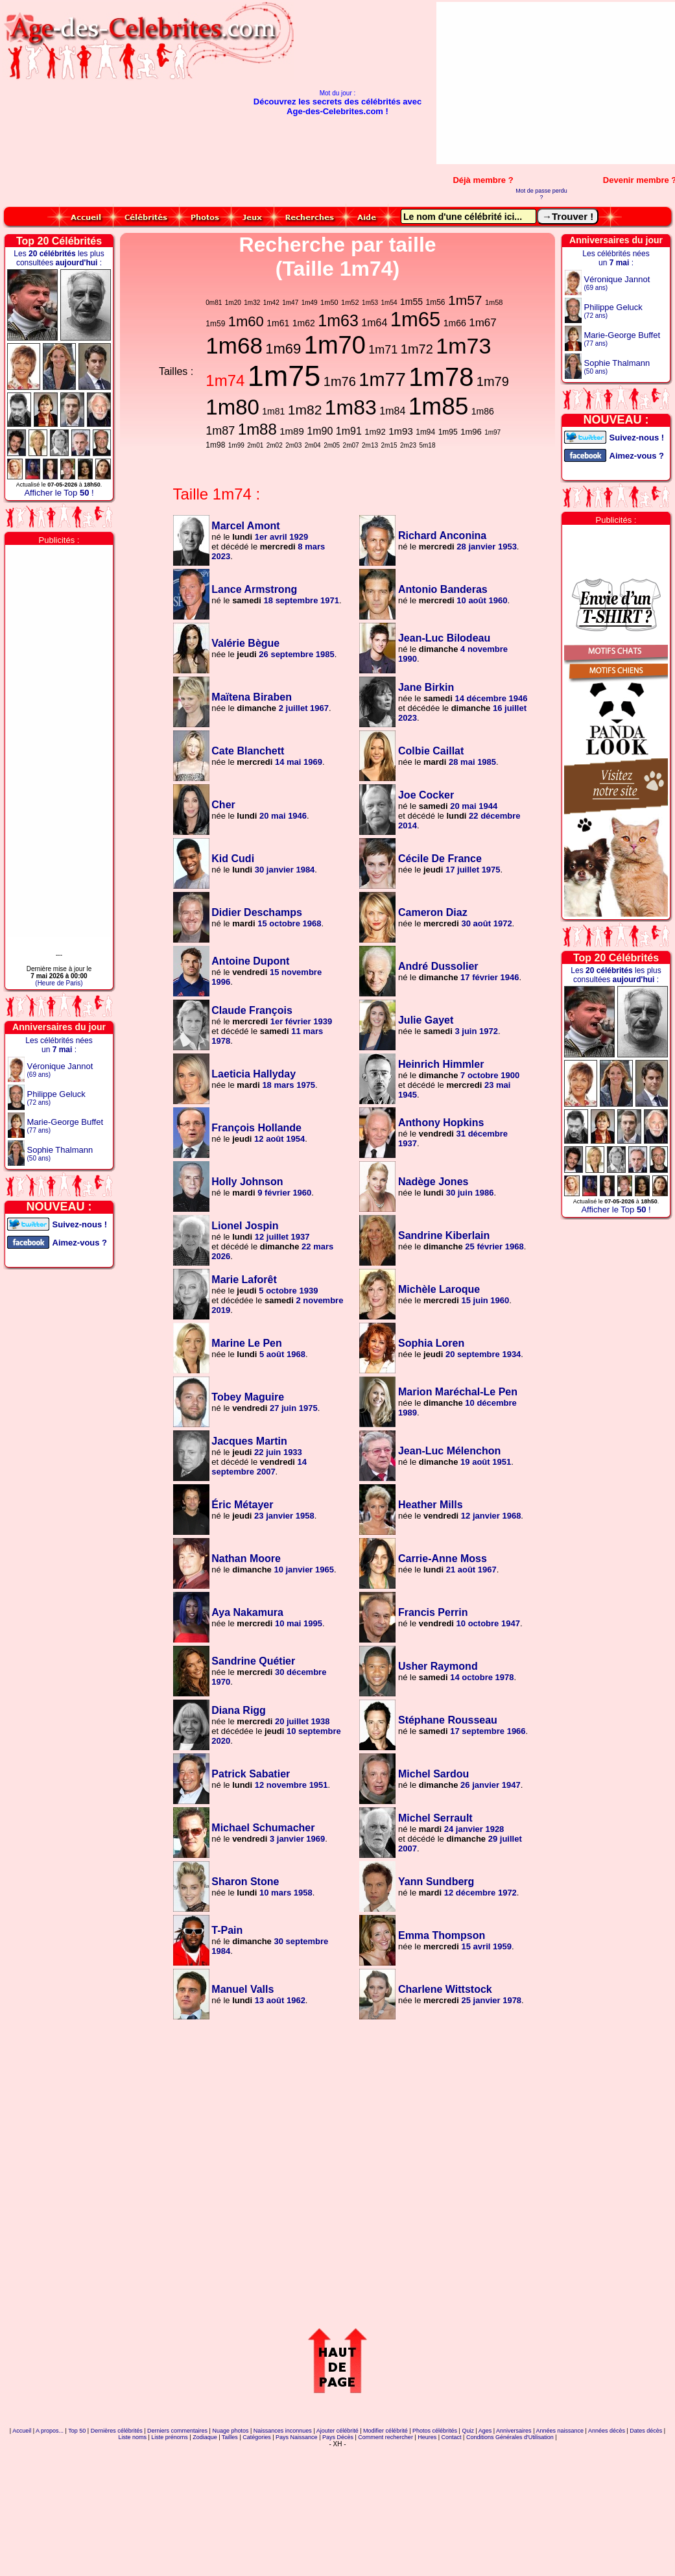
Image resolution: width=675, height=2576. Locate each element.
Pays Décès (337, 2437)
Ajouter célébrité (337, 2430)
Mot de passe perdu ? (541, 193)
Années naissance (560, 2430)
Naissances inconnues (283, 2430)
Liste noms (132, 2437)
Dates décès (646, 2430)
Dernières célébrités (117, 2430)
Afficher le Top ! (58, 493)
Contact (452, 2437)
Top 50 (77, 2430)
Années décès (606, 2430)
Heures (427, 2437)
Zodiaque (205, 2437)
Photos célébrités (434, 2430)
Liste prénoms (169, 2437)
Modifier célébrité (385, 2430)
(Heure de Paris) (58, 983)
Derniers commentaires (177, 2430)
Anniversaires (514, 2430)
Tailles (230, 2437)
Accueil (21, 2430)
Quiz (468, 2430)
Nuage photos (230, 2430)
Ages (485, 2430)
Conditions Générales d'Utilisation (510, 2437)
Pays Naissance (297, 2437)
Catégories (257, 2437)
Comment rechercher (385, 2437)
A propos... (50, 2430)
